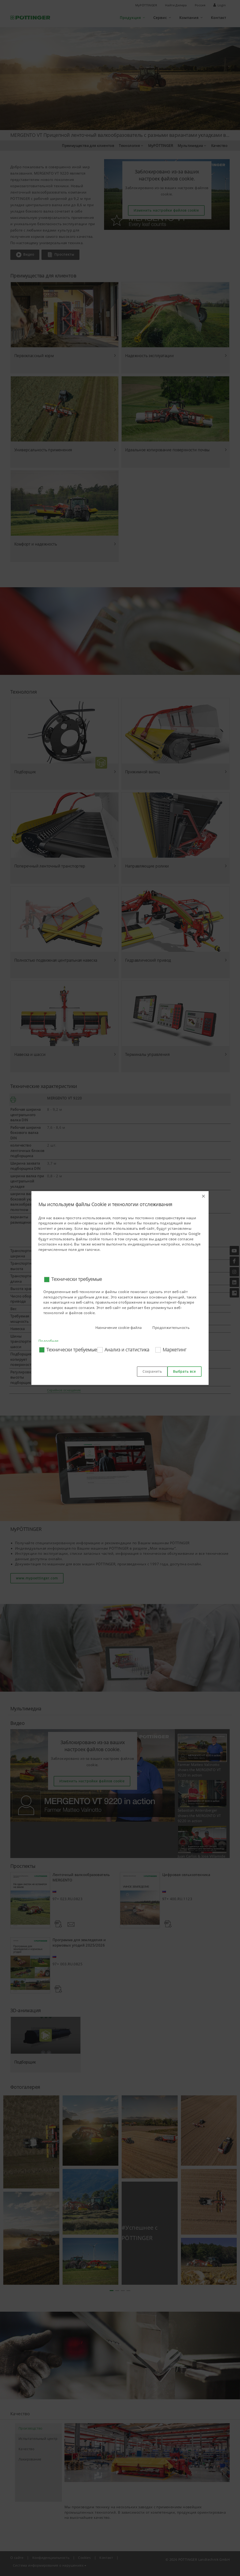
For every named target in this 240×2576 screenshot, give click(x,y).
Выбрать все (184, 1371)
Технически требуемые (76, 1279)
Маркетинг (174, 1349)
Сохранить (152, 1371)
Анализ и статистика (127, 1349)
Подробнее (48, 1340)
